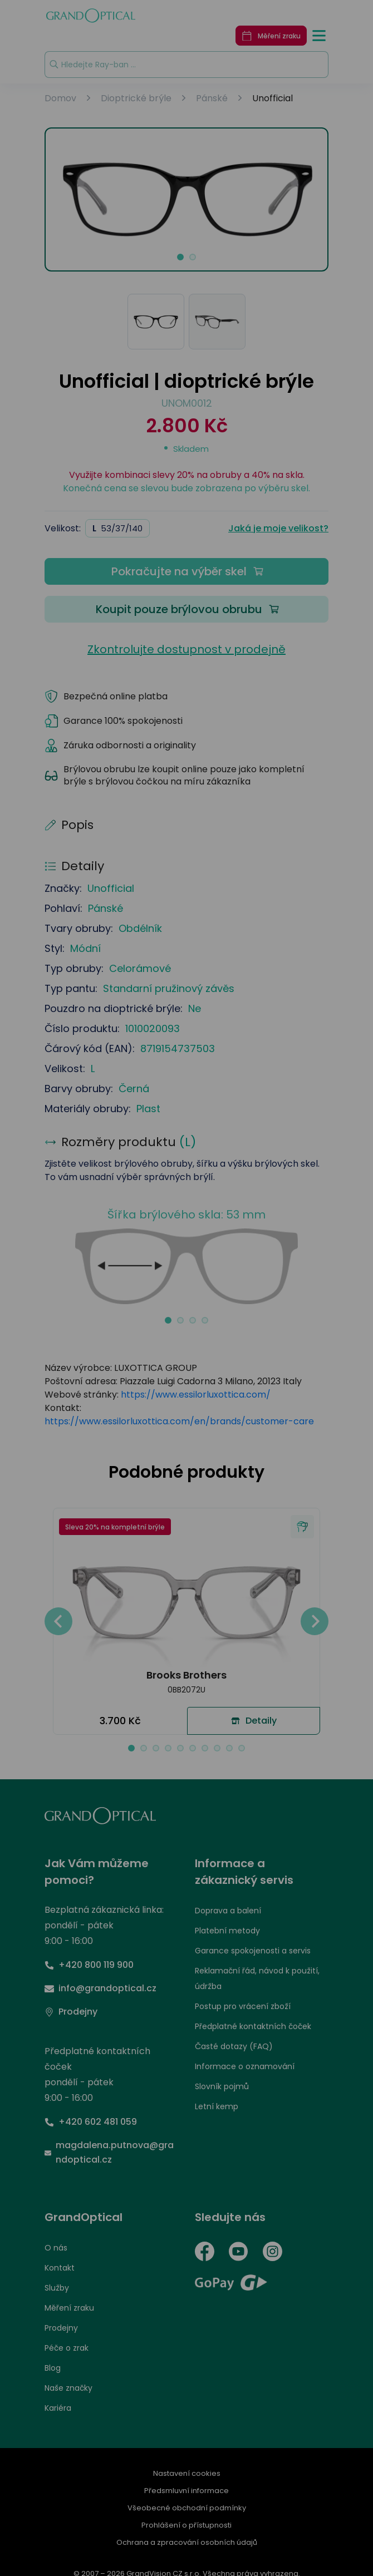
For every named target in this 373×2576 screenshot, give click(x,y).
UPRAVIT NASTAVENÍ (75, 1347)
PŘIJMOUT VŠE (307, 1347)
